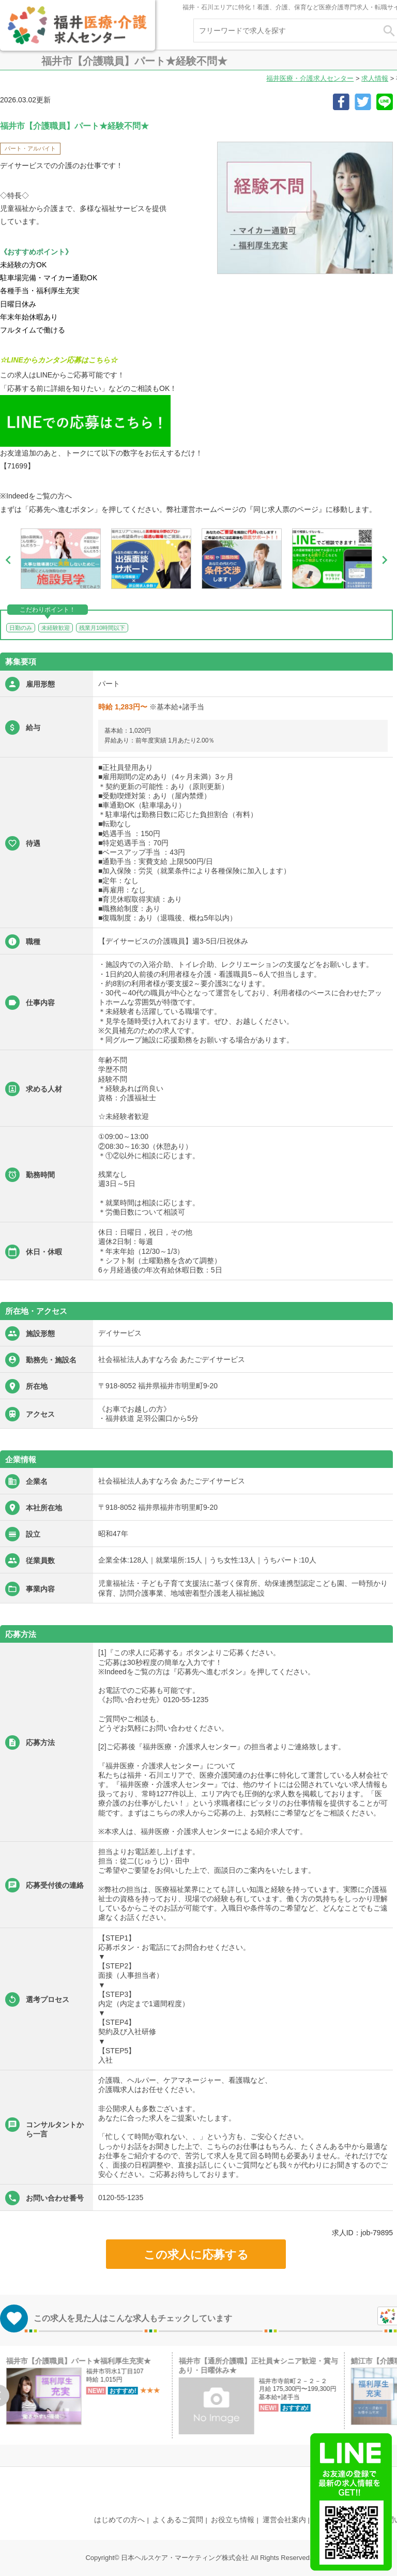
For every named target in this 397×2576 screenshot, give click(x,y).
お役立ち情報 (232, 2520)
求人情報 (374, 78)
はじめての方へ (119, 2520)
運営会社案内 (284, 2520)
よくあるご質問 (177, 2520)
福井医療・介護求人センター (310, 78)
